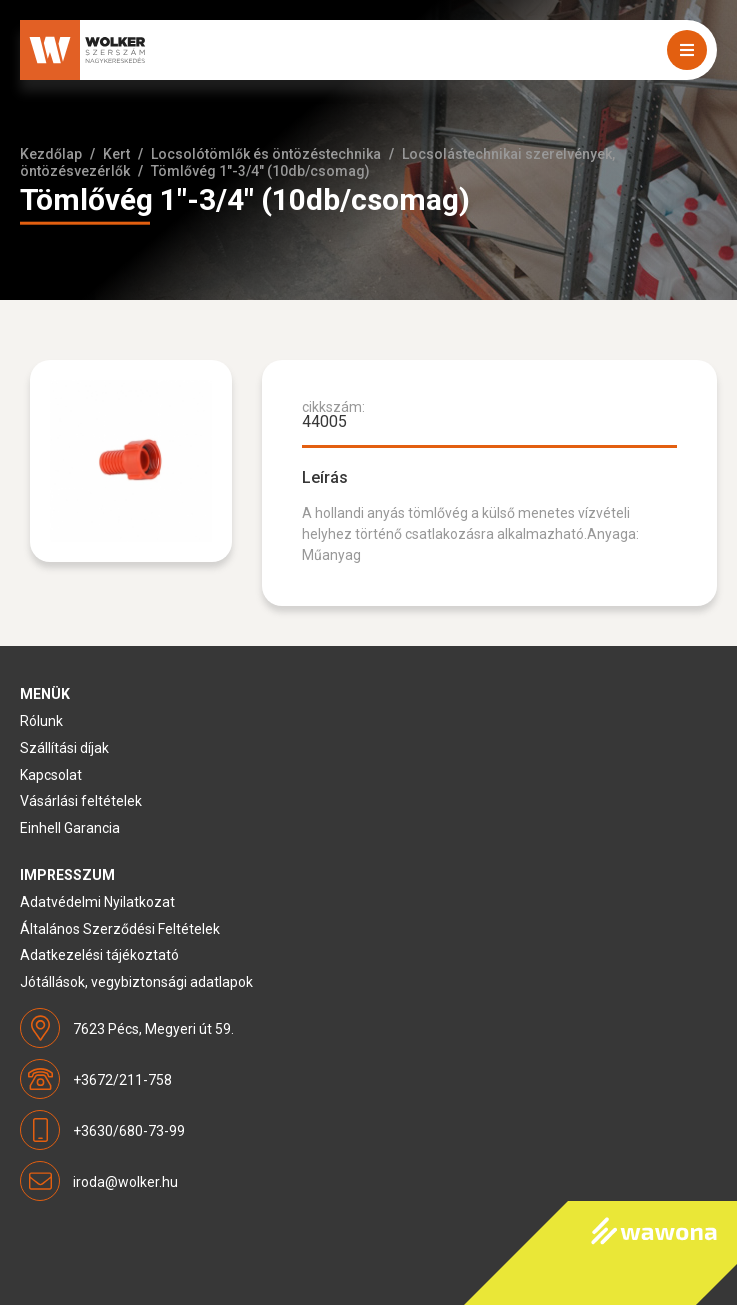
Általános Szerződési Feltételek (120, 929)
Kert (116, 154)
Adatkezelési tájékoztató (99, 955)
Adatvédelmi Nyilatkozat (97, 902)
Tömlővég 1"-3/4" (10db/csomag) (260, 171)
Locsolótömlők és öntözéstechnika (266, 154)
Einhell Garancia (70, 828)
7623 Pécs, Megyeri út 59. (153, 1029)
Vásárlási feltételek (81, 801)
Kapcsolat (51, 775)
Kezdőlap (51, 154)
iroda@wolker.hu (125, 1182)
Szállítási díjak (64, 748)
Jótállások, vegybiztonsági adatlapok (136, 982)
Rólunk (41, 721)
